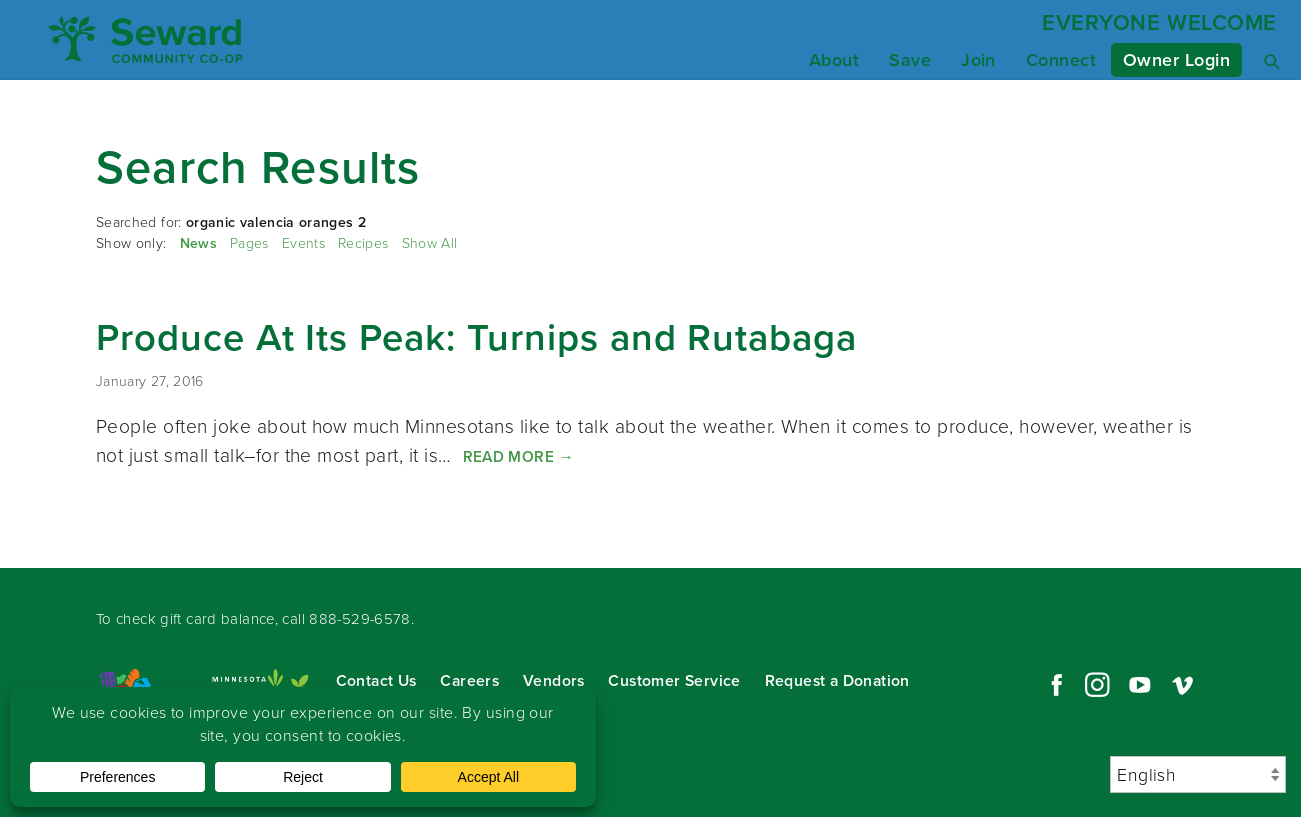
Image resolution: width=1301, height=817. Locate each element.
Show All (430, 243)
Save (910, 60)
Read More (519, 456)
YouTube (1140, 685)
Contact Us (376, 680)
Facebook (1054, 685)
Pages (249, 243)
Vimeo (1183, 685)
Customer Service (674, 680)
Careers (469, 680)
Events (303, 243)
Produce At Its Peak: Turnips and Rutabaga (476, 337)
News (198, 243)
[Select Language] (1198, 774)
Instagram (1097, 685)
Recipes (363, 243)
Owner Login (1176, 60)
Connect (1061, 60)
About (834, 60)
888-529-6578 (360, 619)
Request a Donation (837, 680)
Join (978, 60)
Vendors (554, 680)
